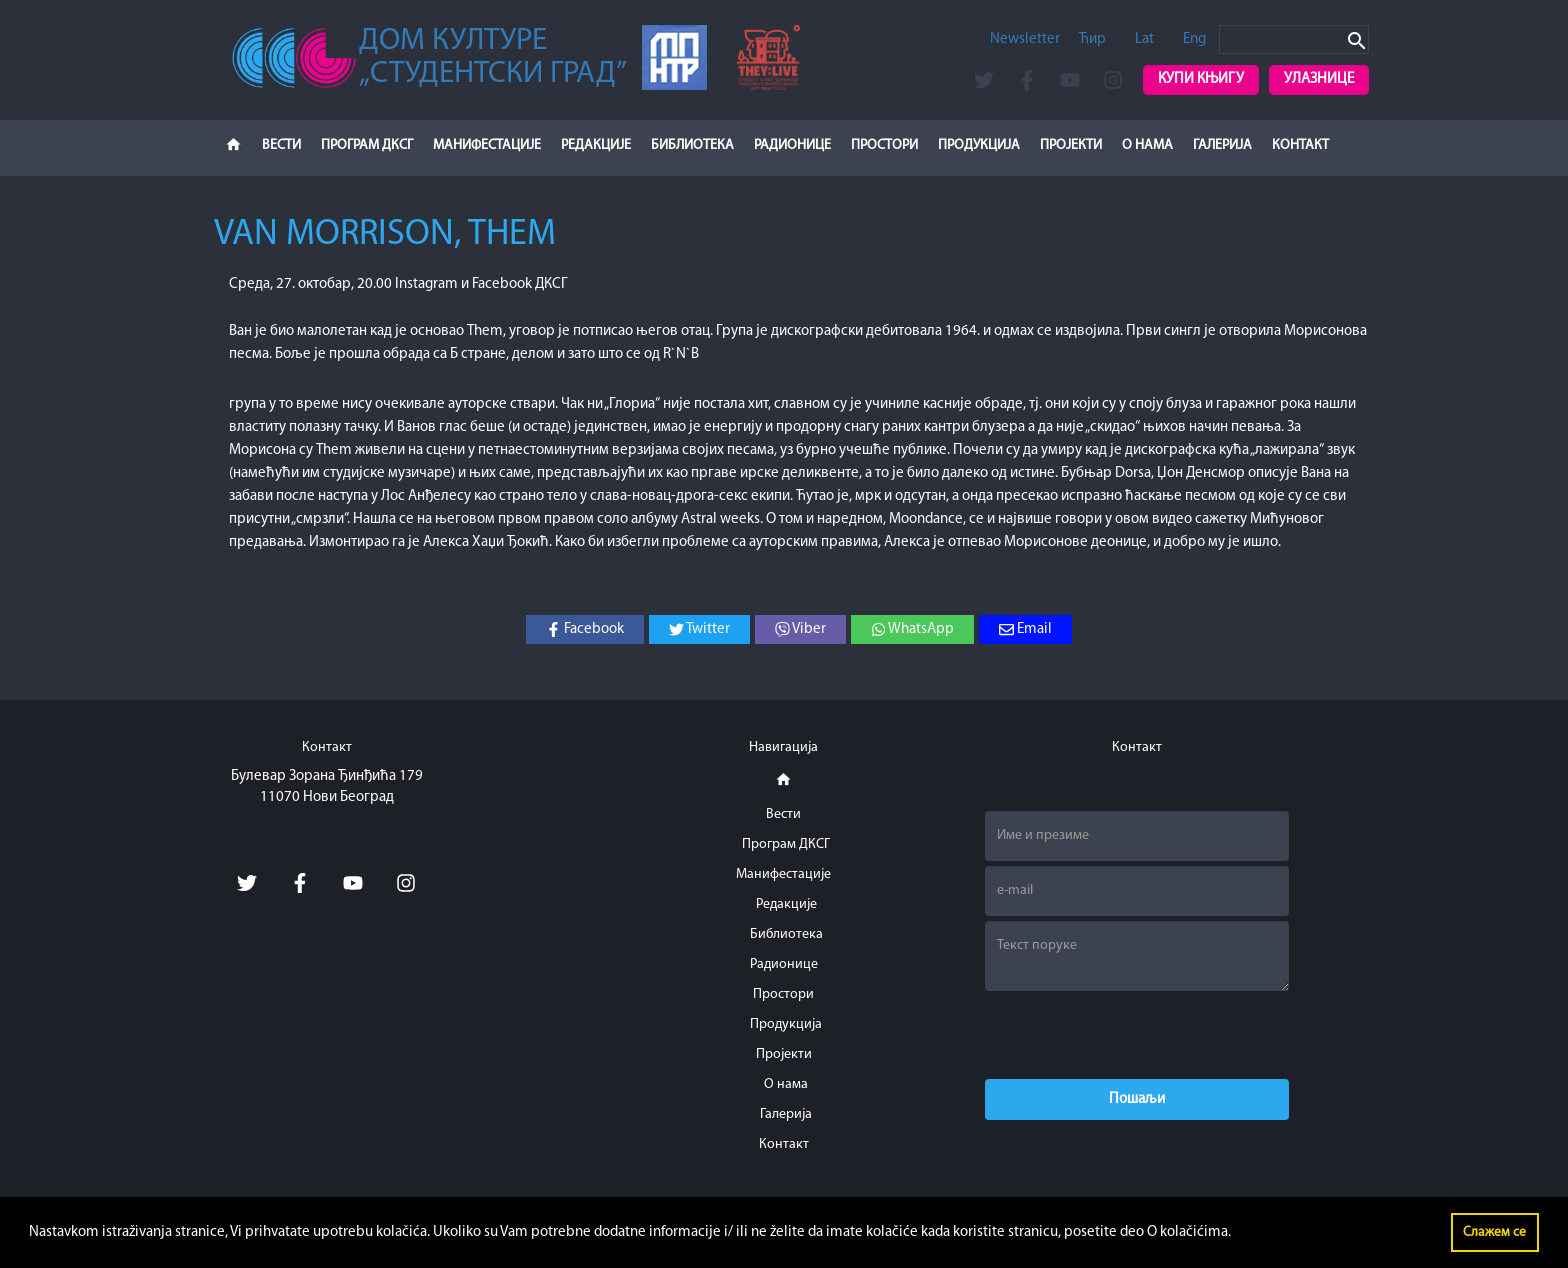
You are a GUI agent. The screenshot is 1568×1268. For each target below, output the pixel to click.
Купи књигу (1201, 79)
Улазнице (1319, 79)
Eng (1194, 39)
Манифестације (487, 145)
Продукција (979, 145)
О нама (1147, 145)
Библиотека (692, 145)
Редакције (596, 145)
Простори (884, 145)
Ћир (1092, 39)
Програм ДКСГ (367, 145)
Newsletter (1025, 39)
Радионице (792, 145)
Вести (281, 145)
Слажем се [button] (1494, 1232)
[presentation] (1137, 1035)
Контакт (1300, 145)
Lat (1144, 39)
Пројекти (1071, 145)
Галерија (1222, 145)
